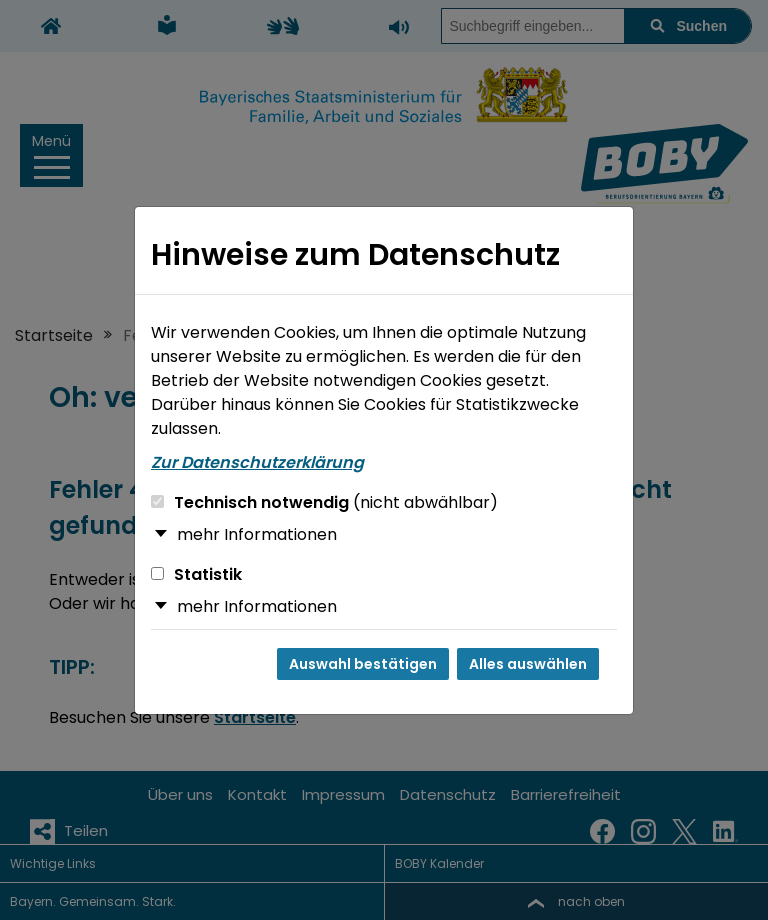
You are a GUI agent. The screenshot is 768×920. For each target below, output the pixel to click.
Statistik (196, 574)
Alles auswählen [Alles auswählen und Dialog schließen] (528, 664)
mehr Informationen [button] (257, 534)
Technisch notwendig (324, 502)
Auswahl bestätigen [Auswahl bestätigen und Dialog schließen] (363, 664)
